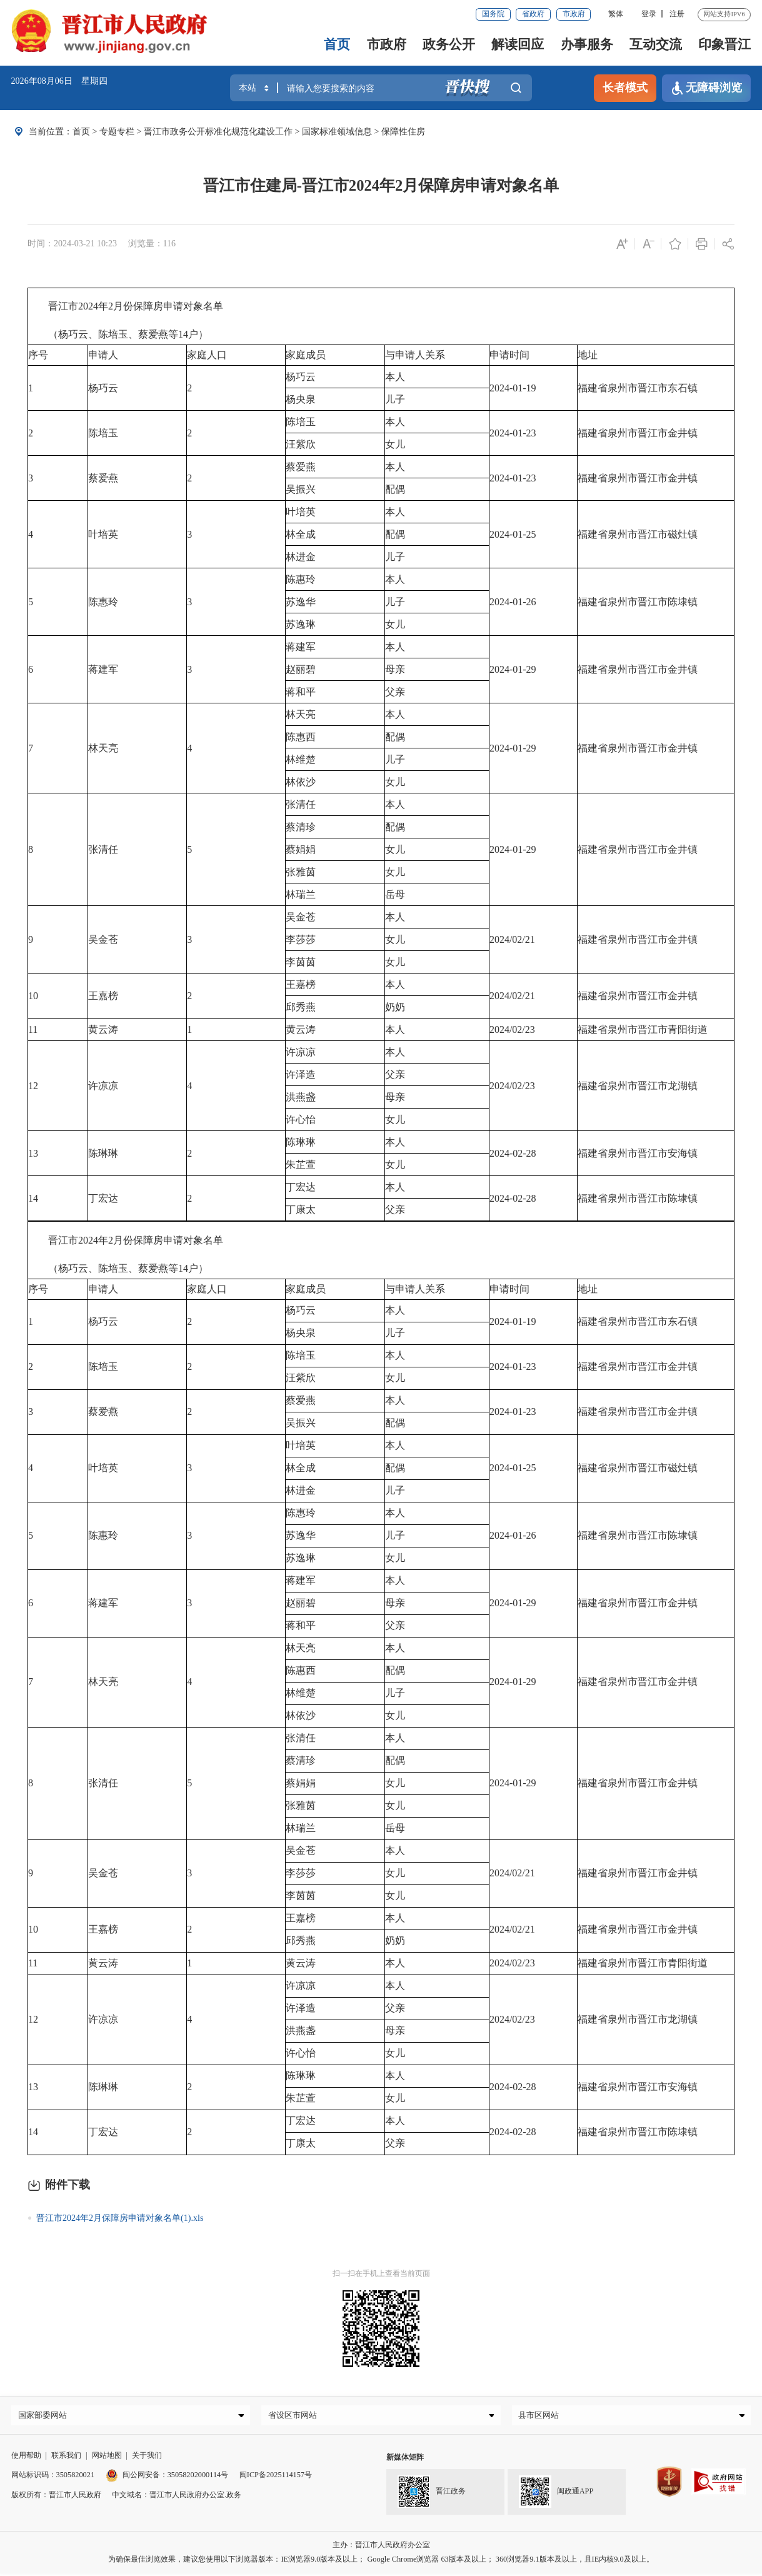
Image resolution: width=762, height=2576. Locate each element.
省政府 (533, 13)
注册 (676, 13)
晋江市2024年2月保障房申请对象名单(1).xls (119, 2218)
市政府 (574, 13)
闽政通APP (556, 2494)
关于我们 (147, 2457)
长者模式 (625, 87)
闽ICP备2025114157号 (275, 2477)
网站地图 (107, 2457)
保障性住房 (403, 131)
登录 (648, 13)
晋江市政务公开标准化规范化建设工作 (218, 131)
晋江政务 (432, 2494)
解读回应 (517, 44)
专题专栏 (116, 131)
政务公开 (449, 44)
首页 (337, 44)
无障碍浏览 (707, 88)
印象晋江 (724, 44)
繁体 (615, 13)
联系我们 (66, 2457)
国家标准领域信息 (337, 131)
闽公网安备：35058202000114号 (167, 2477)
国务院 (493, 13)
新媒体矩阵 (405, 2459)
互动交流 (655, 44)
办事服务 (587, 44)
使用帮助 (26, 2457)
